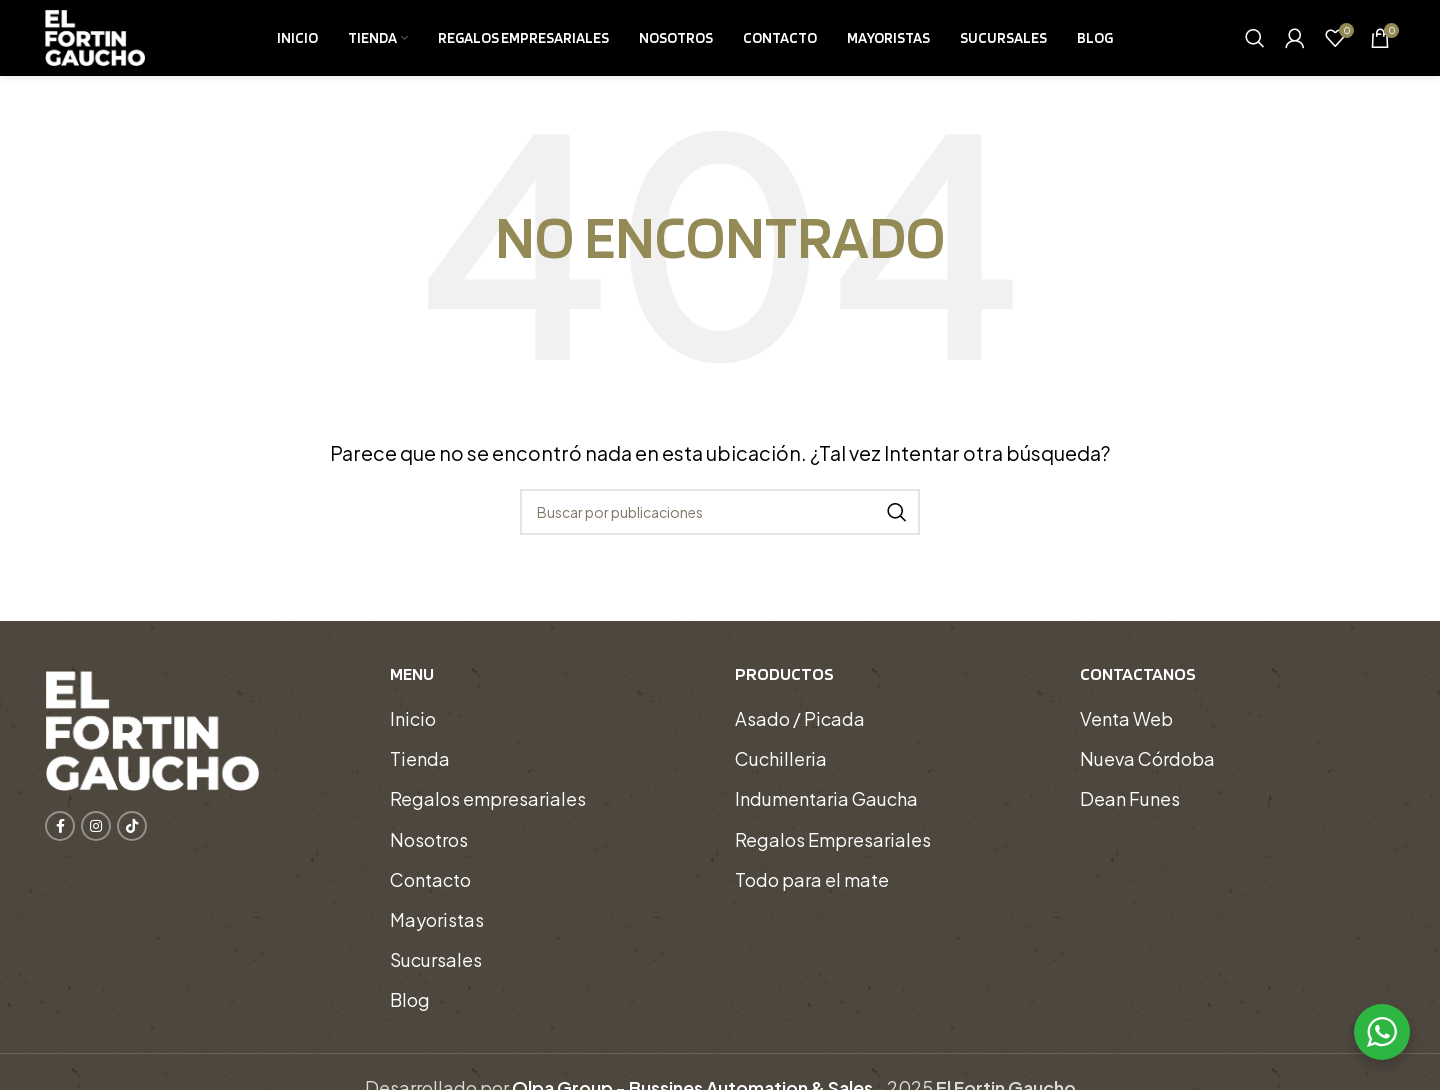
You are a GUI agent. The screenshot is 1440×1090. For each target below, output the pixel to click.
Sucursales (436, 973)
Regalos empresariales (488, 813)
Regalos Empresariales (833, 853)
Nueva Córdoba (1147, 772)
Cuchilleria (781, 772)
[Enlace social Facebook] (60, 840)
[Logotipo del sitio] (95, 42)
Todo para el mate (812, 893)
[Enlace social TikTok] (132, 840)
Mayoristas (437, 933)
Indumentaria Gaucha (826, 813)
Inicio (413, 732)
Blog (410, 1014)
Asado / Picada (800, 732)
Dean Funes (1130, 813)
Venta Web (1126, 732)
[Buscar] (1255, 45)
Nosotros (429, 853)
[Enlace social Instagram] (96, 840)
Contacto (430, 893)
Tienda (420, 772)
